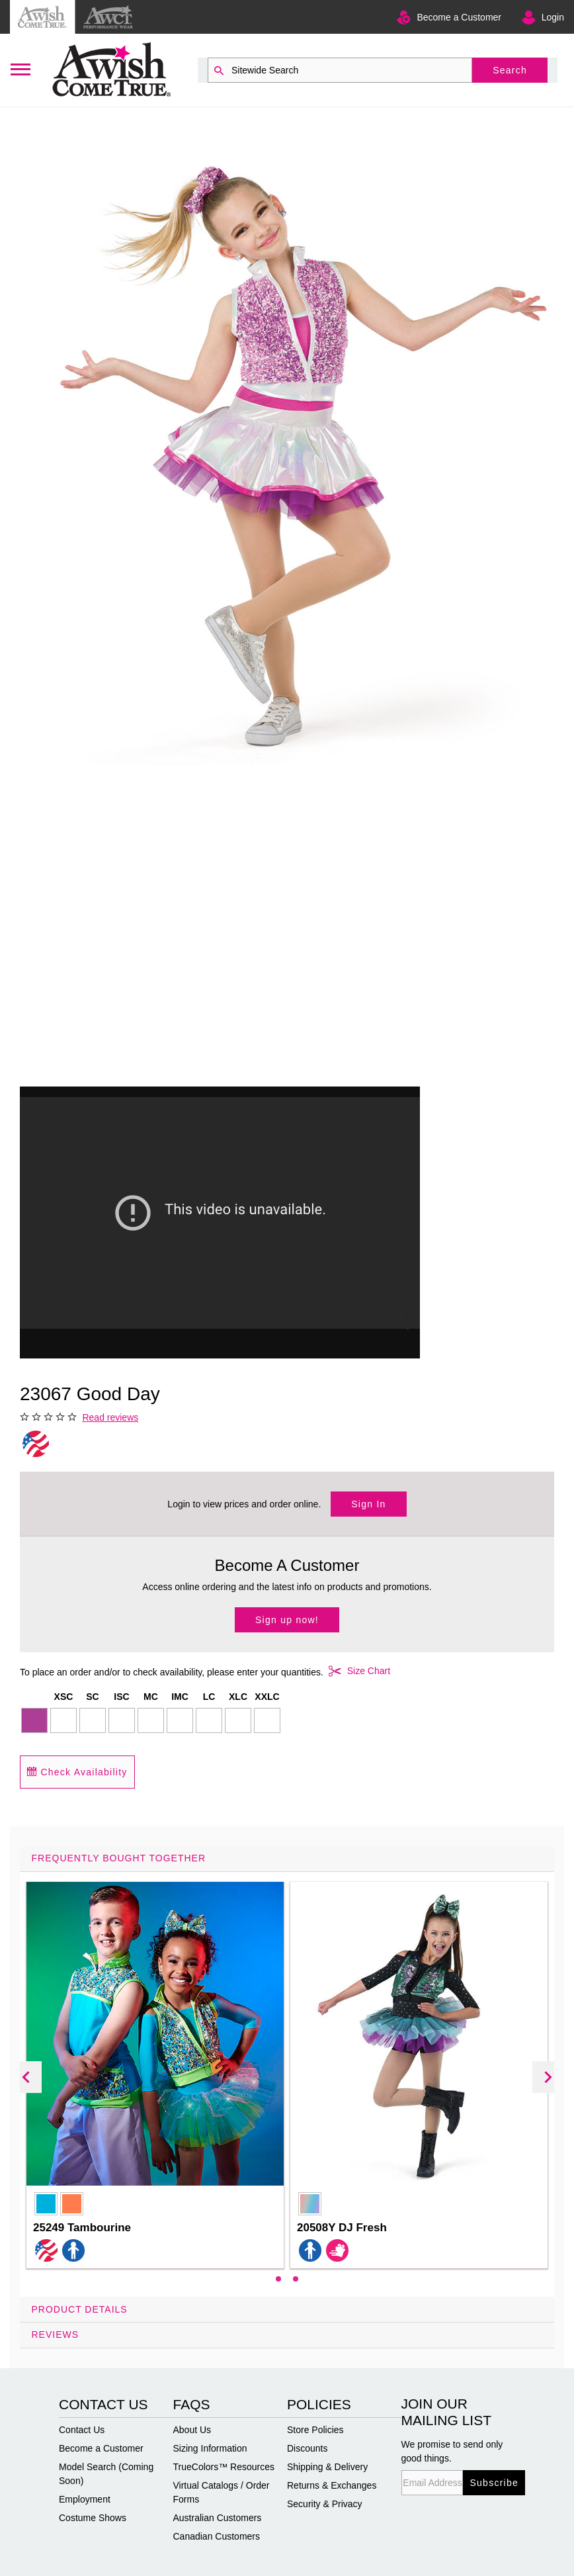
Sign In (368, 1504)
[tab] (287, 2071)
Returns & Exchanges (331, 2485)
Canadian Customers (217, 2536)
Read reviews (110, 1417)
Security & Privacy (324, 2504)
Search (510, 70)
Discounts (307, 2448)
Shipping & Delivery (327, 2467)
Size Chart (356, 1671)
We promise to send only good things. (452, 2451)
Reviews (55, 2334)
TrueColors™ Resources (224, 2467)
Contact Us (81, 2429)
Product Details (80, 2309)
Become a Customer (459, 17)
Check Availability (77, 1772)
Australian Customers (217, 2517)
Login (553, 17)
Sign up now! (287, 1620)
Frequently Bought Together (119, 1858)
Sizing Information (210, 2448)
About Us (192, 2429)
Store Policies (315, 2429)
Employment (84, 2499)
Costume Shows (92, 2517)
